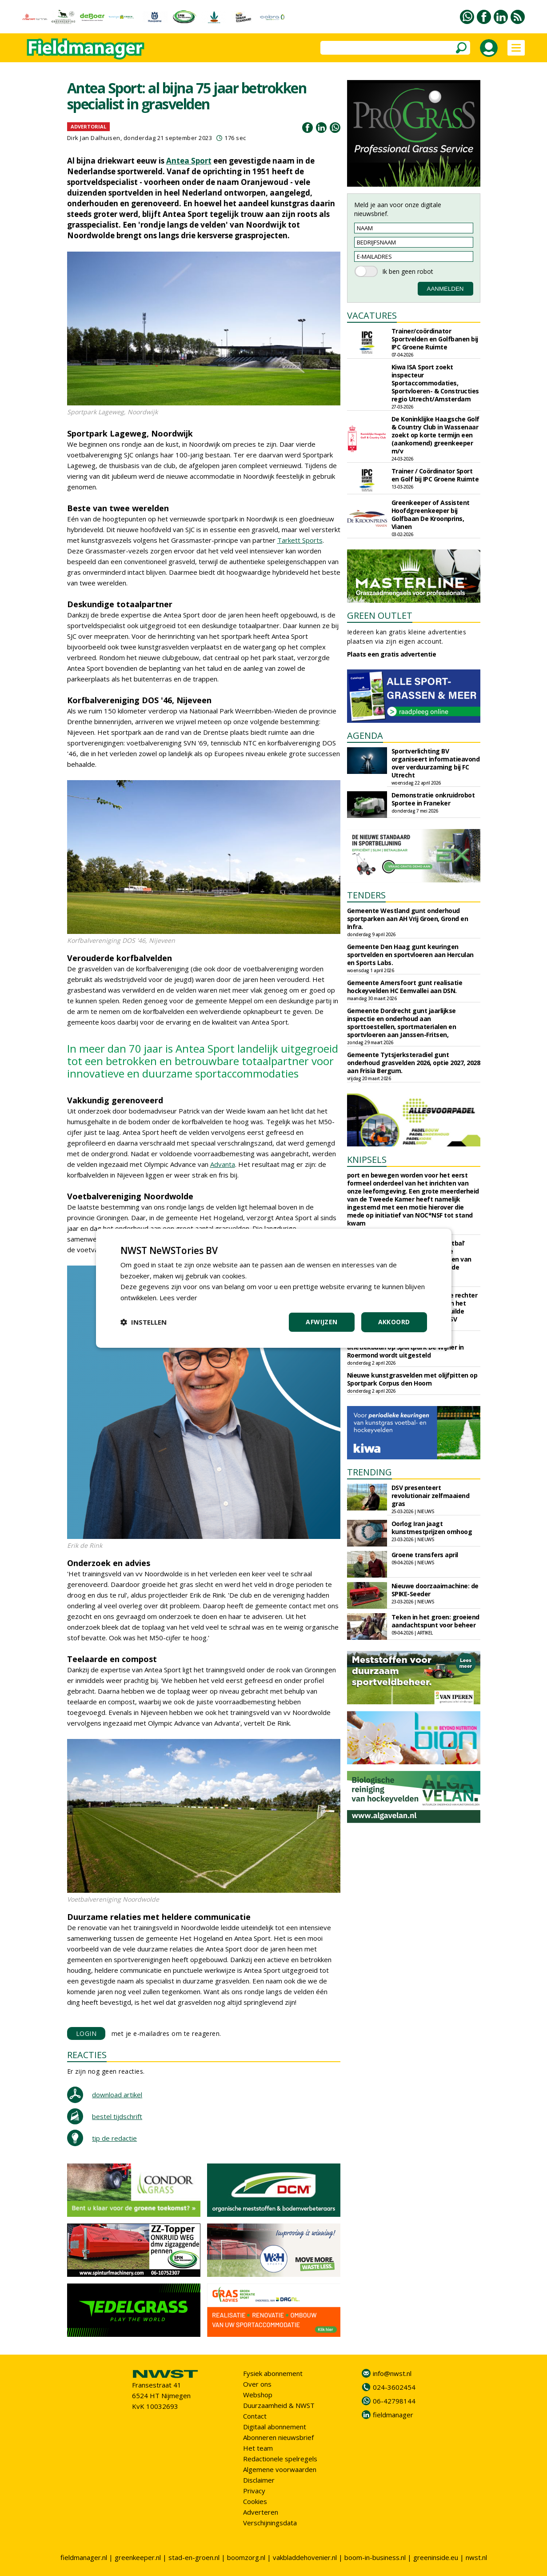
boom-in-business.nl (375, 2557)
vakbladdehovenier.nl (305, 2557)
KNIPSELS (367, 1160)
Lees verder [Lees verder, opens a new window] (178, 1297)
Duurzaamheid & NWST (279, 2405)
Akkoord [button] (394, 1322)
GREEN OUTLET (379, 615)
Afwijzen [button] (321, 1322)
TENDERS (366, 895)
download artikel (117, 2094)
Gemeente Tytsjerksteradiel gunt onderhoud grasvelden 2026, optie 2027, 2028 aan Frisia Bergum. (413, 1062)
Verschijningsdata (270, 2522)
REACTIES (87, 2055)
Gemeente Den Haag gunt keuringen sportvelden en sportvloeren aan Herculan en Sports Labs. (410, 954)
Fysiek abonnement (273, 2373)
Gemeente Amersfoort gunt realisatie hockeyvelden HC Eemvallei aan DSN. (405, 986)
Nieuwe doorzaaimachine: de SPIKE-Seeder (435, 1590)
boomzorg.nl (246, 2557)
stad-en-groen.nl (194, 2557)
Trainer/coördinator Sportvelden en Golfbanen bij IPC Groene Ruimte (434, 339)
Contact (255, 2416)
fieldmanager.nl (83, 2557)
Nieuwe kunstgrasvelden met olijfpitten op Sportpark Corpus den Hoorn (412, 1379)
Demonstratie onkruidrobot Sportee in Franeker (433, 799)
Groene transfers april (424, 1554)
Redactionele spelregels (280, 2458)
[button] (143, 1322)
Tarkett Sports (300, 540)
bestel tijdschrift (117, 2116)
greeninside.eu (435, 2557)
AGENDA (365, 735)
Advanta (222, 1164)
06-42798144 (394, 2400)
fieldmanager (393, 2414)
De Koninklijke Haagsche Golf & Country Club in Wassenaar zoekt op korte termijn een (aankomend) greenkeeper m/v (435, 435)
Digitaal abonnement (274, 2426)
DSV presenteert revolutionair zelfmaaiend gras (430, 1495)
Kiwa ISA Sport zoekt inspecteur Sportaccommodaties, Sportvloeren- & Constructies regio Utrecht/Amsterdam (435, 383)
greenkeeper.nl (138, 2557)
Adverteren (260, 2512)
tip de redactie (114, 2138)
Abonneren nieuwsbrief (278, 2437)
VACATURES (372, 315)
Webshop (257, 2394)
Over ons (257, 2384)
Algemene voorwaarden (279, 2469)
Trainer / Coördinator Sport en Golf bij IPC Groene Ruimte (435, 475)
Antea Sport (189, 161)
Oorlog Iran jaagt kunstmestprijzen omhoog (431, 1527)
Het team (258, 2448)
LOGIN (86, 2033)
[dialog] (273, 1287)
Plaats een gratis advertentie (391, 654)
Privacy (254, 2490)
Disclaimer (259, 2480)
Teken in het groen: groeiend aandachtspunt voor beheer (435, 1621)
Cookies (255, 2501)
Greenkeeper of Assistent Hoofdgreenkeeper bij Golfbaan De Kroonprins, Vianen (430, 514)
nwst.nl (476, 2557)
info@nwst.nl (392, 2373)
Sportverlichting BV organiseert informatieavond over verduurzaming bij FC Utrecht (435, 763)
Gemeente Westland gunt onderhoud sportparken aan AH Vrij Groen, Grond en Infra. (407, 918)
